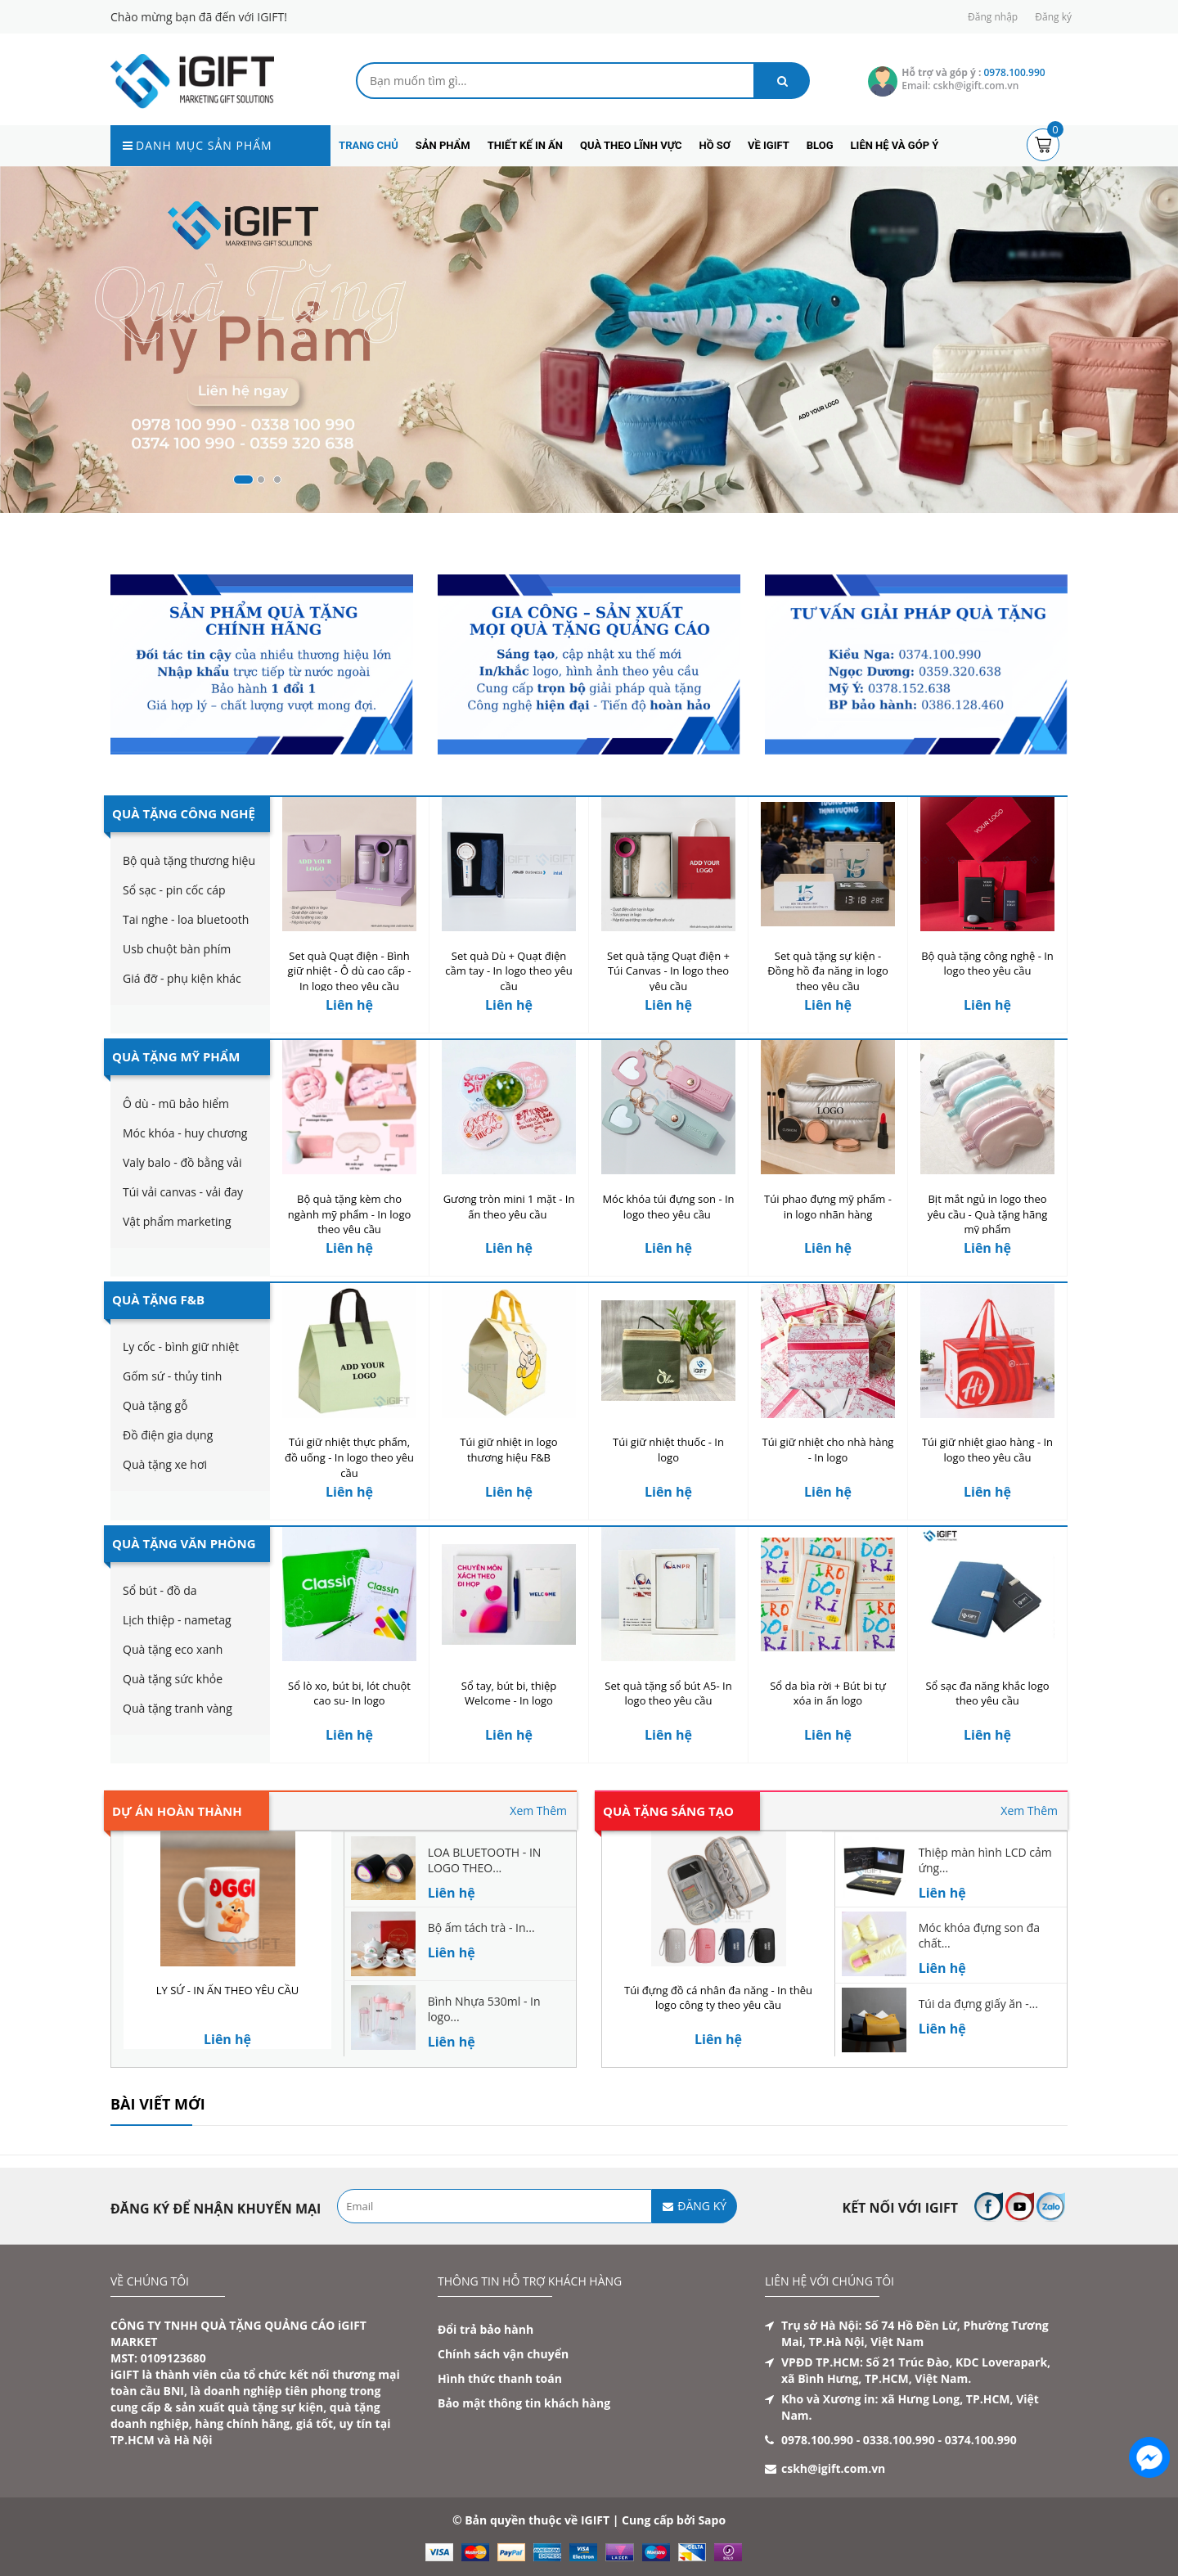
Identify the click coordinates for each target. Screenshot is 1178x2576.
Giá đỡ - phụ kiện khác (182, 978)
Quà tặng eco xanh (173, 1649)
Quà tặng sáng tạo (668, 1811)
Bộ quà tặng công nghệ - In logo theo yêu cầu (987, 963)
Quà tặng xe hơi (165, 1464)
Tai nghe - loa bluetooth (186, 919)
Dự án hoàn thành (177, 1811)
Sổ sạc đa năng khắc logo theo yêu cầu (987, 1693)
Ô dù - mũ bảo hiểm (176, 1103)
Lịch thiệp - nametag (177, 1620)
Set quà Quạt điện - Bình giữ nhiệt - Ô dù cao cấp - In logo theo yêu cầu (349, 971)
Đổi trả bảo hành (485, 2329)
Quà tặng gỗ (155, 1405)
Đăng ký (1053, 17)
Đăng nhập (993, 17)
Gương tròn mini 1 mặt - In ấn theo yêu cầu (509, 1206)
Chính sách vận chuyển (503, 2354)
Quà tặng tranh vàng (177, 1708)
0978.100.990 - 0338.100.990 (858, 2440)
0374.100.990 (981, 2440)
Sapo (712, 2520)
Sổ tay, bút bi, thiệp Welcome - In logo (509, 1693)
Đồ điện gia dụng (168, 1435)
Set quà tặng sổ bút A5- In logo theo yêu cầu (668, 1693)
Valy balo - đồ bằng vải (182, 1162)
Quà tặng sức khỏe (173, 1679)
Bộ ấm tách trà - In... (481, 1927)
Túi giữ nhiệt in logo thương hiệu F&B (508, 1449)
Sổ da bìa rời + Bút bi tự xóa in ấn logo (828, 1693)
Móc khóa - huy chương (185, 1133)
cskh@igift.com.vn (833, 2468)
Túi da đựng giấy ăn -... (978, 2003)
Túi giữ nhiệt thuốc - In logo (668, 1449)
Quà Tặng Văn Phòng (184, 1543)
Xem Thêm (538, 1810)
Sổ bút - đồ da (160, 1590)
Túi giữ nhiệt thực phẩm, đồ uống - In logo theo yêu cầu (349, 1457)
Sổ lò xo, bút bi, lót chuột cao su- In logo (349, 1693)
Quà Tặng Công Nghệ (183, 813)
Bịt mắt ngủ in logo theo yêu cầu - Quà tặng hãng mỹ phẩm (988, 1214)
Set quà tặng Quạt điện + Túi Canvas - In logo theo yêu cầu (668, 971)
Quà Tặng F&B (158, 1299)
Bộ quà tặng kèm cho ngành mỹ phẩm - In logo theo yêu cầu (349, 1214)
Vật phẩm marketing (177, 1221)
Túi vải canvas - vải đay (183, 1192)
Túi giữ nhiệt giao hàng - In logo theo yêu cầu (987, 1449)
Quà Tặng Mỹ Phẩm (176, 1056)
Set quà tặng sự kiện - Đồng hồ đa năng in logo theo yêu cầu (827, 971)
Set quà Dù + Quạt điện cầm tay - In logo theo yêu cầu (508, 971)
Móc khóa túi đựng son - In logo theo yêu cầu (668, 1206)
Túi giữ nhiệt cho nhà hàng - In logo (828, 1449)
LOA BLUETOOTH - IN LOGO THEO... (485, 1860)
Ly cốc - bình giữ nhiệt (181, 1346)
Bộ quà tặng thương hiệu (189, 860)
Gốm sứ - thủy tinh (172, 1376)
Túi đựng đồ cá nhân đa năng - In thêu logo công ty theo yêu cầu (718, 1998)
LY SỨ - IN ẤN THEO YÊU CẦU (227, 1990)
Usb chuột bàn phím (177, 949)
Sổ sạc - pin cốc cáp (174, 890)
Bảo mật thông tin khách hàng (524, 2403)
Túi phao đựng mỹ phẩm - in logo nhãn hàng (828, 1206)
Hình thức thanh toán (500, 2378)
